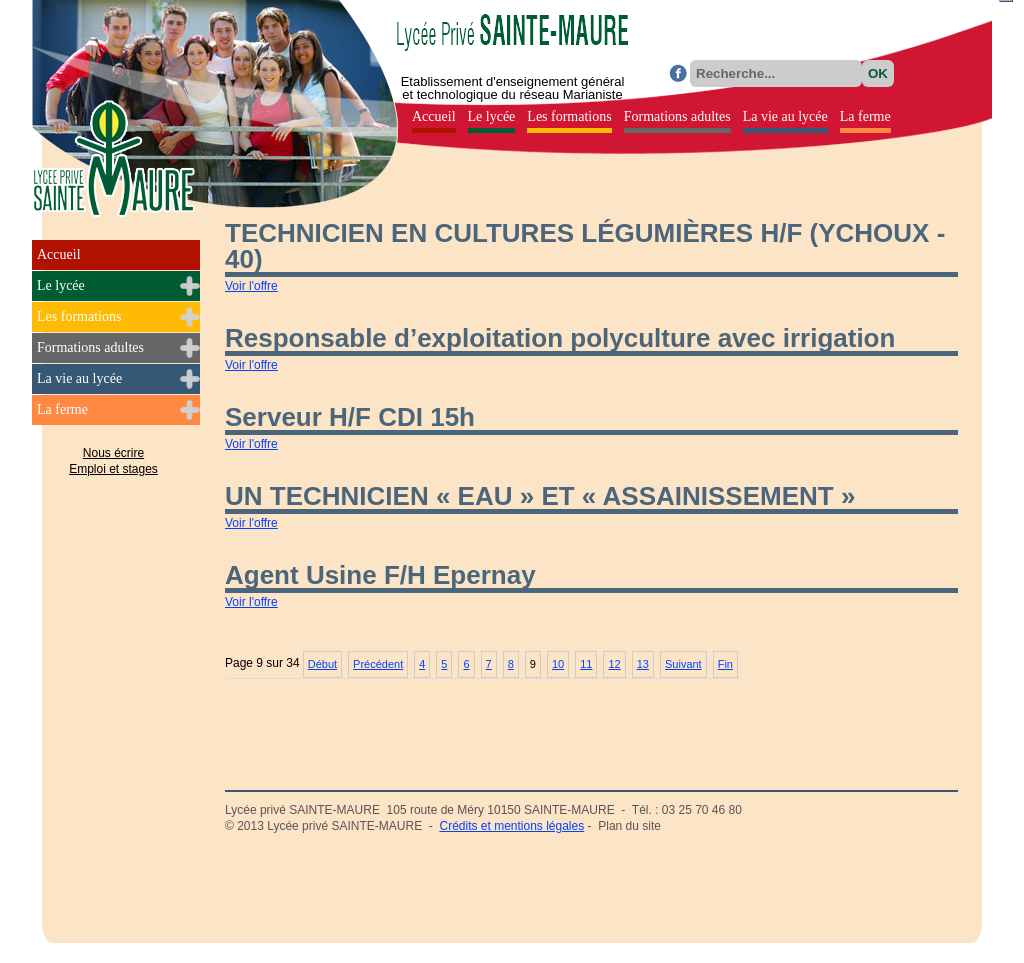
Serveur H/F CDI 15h (350, 417)
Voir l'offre (251, 286)
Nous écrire (113, 453)
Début (322, 664)
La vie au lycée (79, 378)
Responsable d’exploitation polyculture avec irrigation (560, 338)
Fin (725, 664)
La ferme (62, 409)
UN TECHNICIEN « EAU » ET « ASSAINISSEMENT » (540, 496)
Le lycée (61, 285)
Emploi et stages (113, 469)
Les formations (79, 316)
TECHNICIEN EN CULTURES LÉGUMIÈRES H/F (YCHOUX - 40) (585, 246)
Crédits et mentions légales (511, 826)
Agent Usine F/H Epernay (380, 575)
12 (614, 664)
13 (643, 664)
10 (558, 664)
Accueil (59, 254)
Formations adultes (90, 347)
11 (586, 664)
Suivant (683, 664)
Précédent (378, 664)
